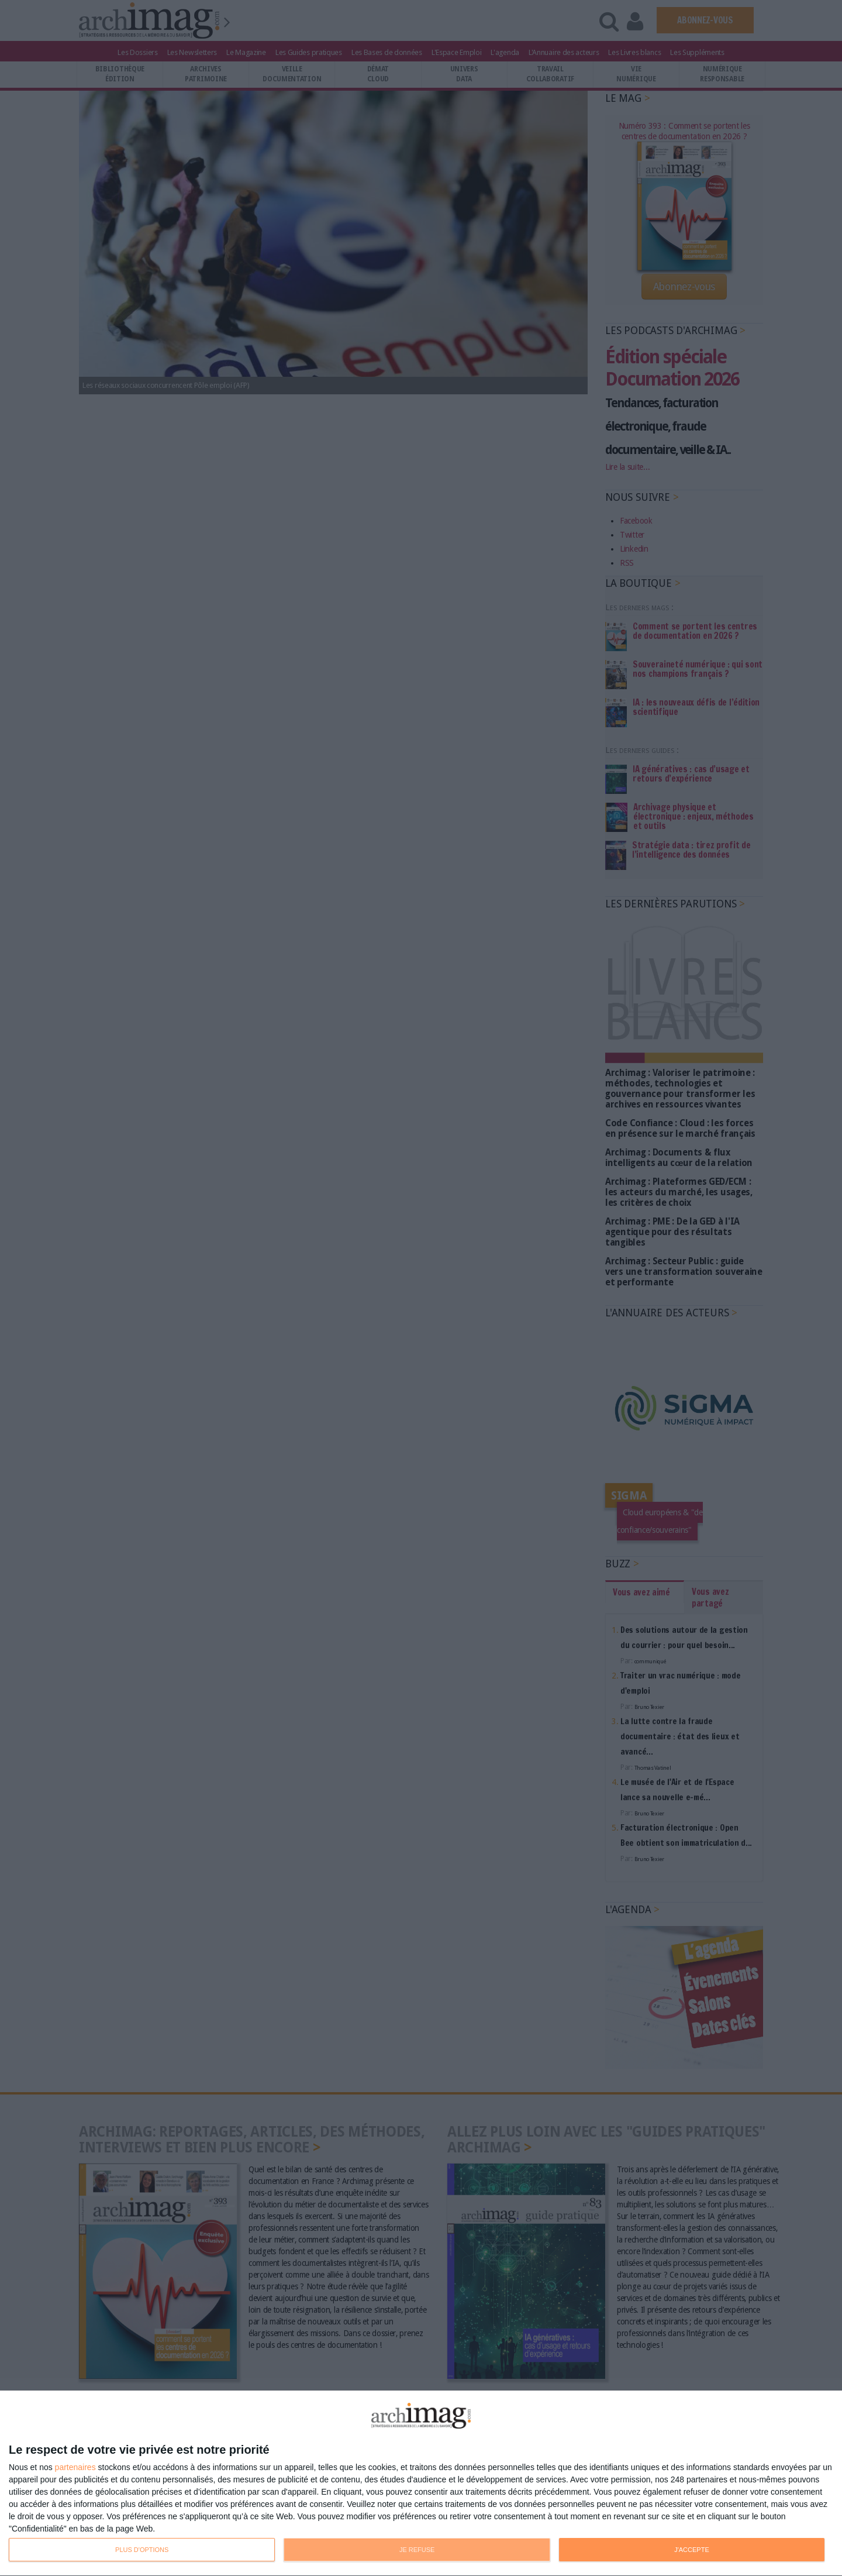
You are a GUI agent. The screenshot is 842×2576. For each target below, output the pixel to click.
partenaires (75, 2467)
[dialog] (421, 2483)
